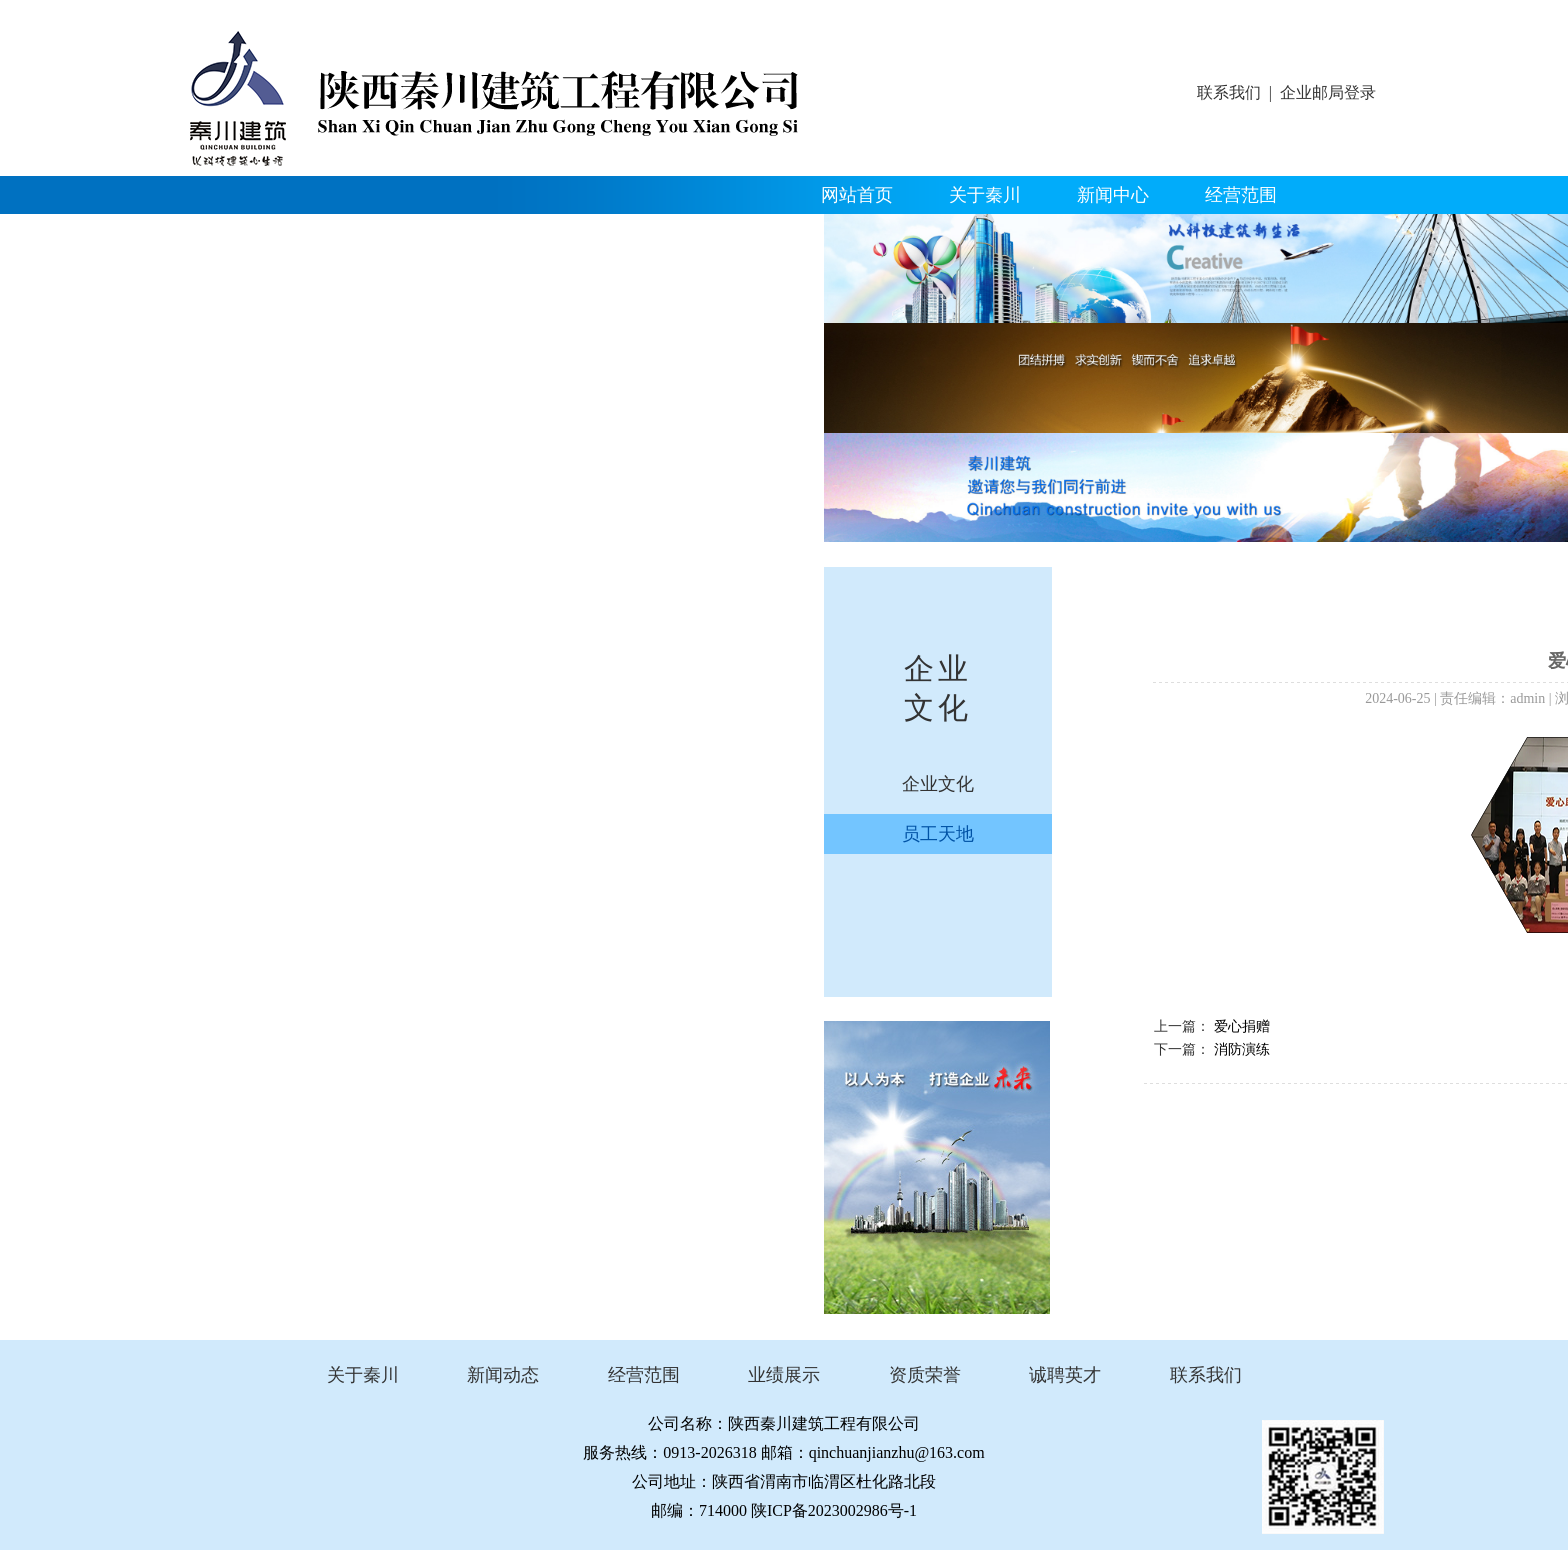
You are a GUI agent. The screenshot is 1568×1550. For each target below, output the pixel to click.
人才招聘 (627, 233)
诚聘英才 (1065, 1375)
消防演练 (1242, 1049)
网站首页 (857, 195)
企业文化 (499, 233)
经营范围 (1241, 195)
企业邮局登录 (1328, 92)
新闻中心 (1113, 195)
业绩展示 (784, 1375)
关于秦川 (985, 195)
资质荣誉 (371, 233)
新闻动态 (503, 1375)
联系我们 (1229, 92)
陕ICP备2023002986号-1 (834, 1510)
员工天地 (938, 834)
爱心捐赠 (1242, 1026)
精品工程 (243, 233)
